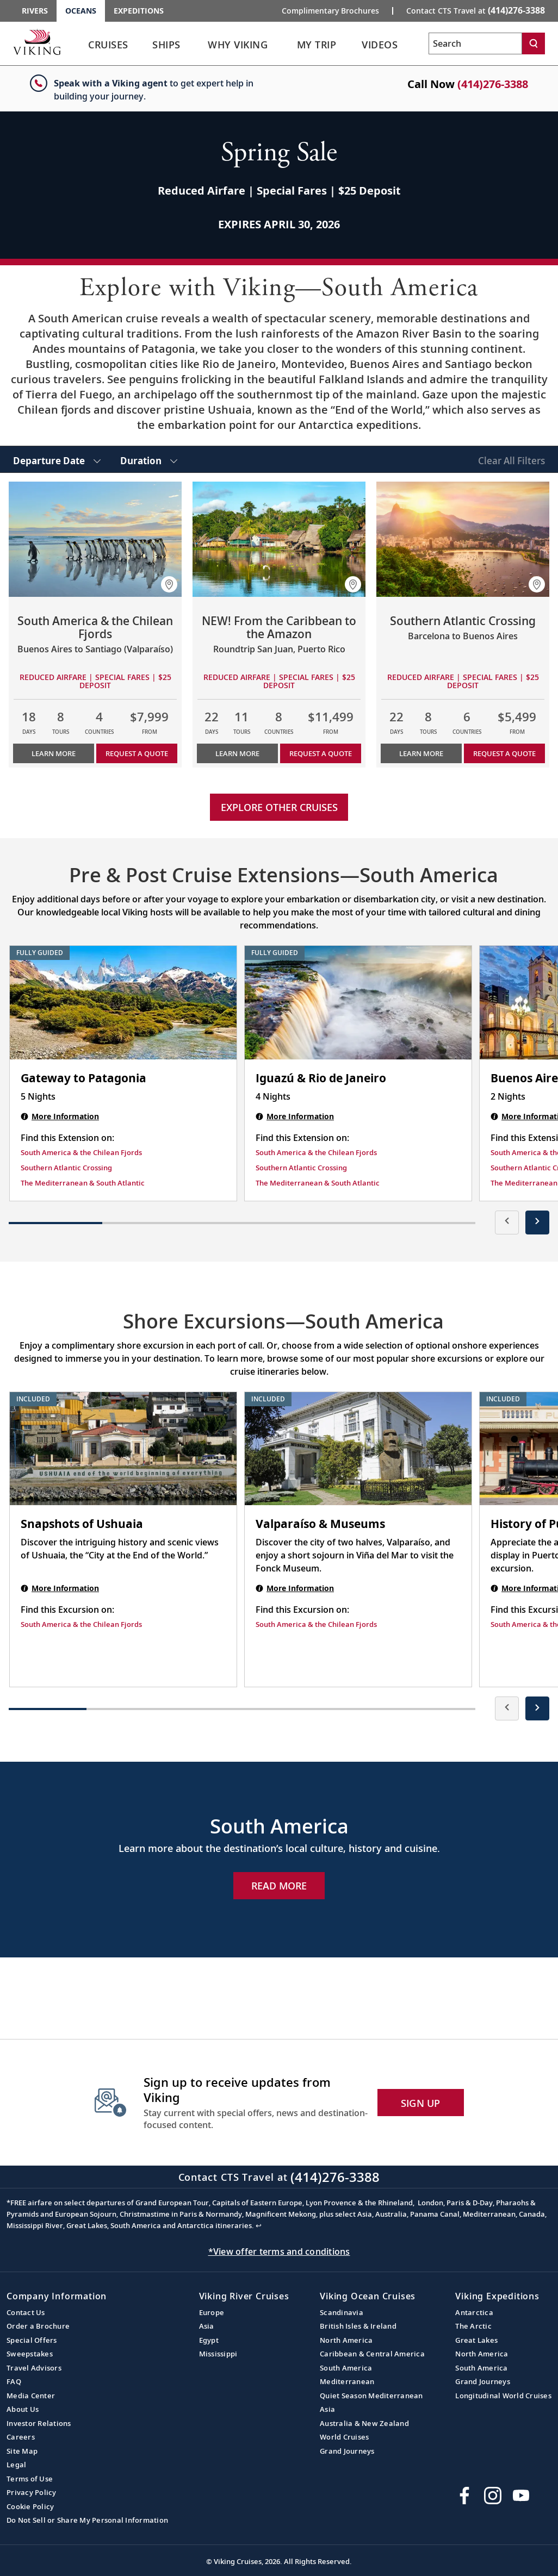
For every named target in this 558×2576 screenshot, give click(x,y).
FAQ (14, 2381)
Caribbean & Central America (372, 2354)
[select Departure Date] (57, 459)
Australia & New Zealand (364, 2423)
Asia (206, 2326)
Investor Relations (39, 2423)
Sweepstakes (30, 2354)
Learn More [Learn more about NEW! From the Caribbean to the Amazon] (237, 753)
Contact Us (26, 2312)
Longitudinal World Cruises (503, 2395)
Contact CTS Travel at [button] (475, 10)
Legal (16, 2464)
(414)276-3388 (492, 84)
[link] (108, 47)
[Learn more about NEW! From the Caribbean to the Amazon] (279, 539)
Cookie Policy (30, 2506)
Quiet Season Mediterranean (371, 2395)
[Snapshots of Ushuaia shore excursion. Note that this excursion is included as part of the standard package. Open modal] (123, 1449)
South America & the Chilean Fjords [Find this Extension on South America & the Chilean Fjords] (81, 1152)
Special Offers (32, 2340)
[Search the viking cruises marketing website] (475, 43)
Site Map (22, 2451)
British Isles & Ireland (358, 2326)
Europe (212, 2312)
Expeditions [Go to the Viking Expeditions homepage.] (139, 10)
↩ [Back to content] (259, 2225)
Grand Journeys (347, 2451)
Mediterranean (347, 2381)
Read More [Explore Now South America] (279, 1885)
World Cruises (344, 2437)
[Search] (533, 43)
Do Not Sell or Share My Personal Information (87, 2520)
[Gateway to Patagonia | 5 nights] (123, 1002)
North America (346, 2340)
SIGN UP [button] (421, 2103)
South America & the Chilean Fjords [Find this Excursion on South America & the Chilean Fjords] (81, 1624)
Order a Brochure (38, 2326)
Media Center (31, 2395)
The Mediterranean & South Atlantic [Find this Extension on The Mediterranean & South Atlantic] (83, 1183)
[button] (169, 584)
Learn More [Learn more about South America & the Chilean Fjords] (54, 753)
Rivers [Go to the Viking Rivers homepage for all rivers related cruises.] (35, 10)
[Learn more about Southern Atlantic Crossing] (462, 539)
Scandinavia (341, 2312)
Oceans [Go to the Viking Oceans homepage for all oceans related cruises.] (80, 10)
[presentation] (507, 1222)
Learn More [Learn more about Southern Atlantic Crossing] (421, 753)
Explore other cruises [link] (279, 807)
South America (346, 2368)
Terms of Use (30, 2479)
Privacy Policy (32, 2492)
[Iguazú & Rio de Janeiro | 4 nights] (358, 1002)
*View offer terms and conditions (279, 2251)
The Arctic (473, 2326)
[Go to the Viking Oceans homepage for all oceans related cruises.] (37, 42)
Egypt (209, 2340)
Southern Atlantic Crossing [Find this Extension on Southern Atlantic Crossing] (66, 1167)
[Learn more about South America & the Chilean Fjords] (95, 539)
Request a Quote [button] (137, 753)
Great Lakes (476, 2340)
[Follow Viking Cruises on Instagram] (492, 2495)
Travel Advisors (34, 2368)
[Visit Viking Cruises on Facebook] (464, 2495)
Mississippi (218, 2354)
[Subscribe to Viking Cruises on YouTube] (521, 2495)
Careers (21, 2437)
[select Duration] (149, 459)
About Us (23, 2409)
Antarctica (474, 2312)
